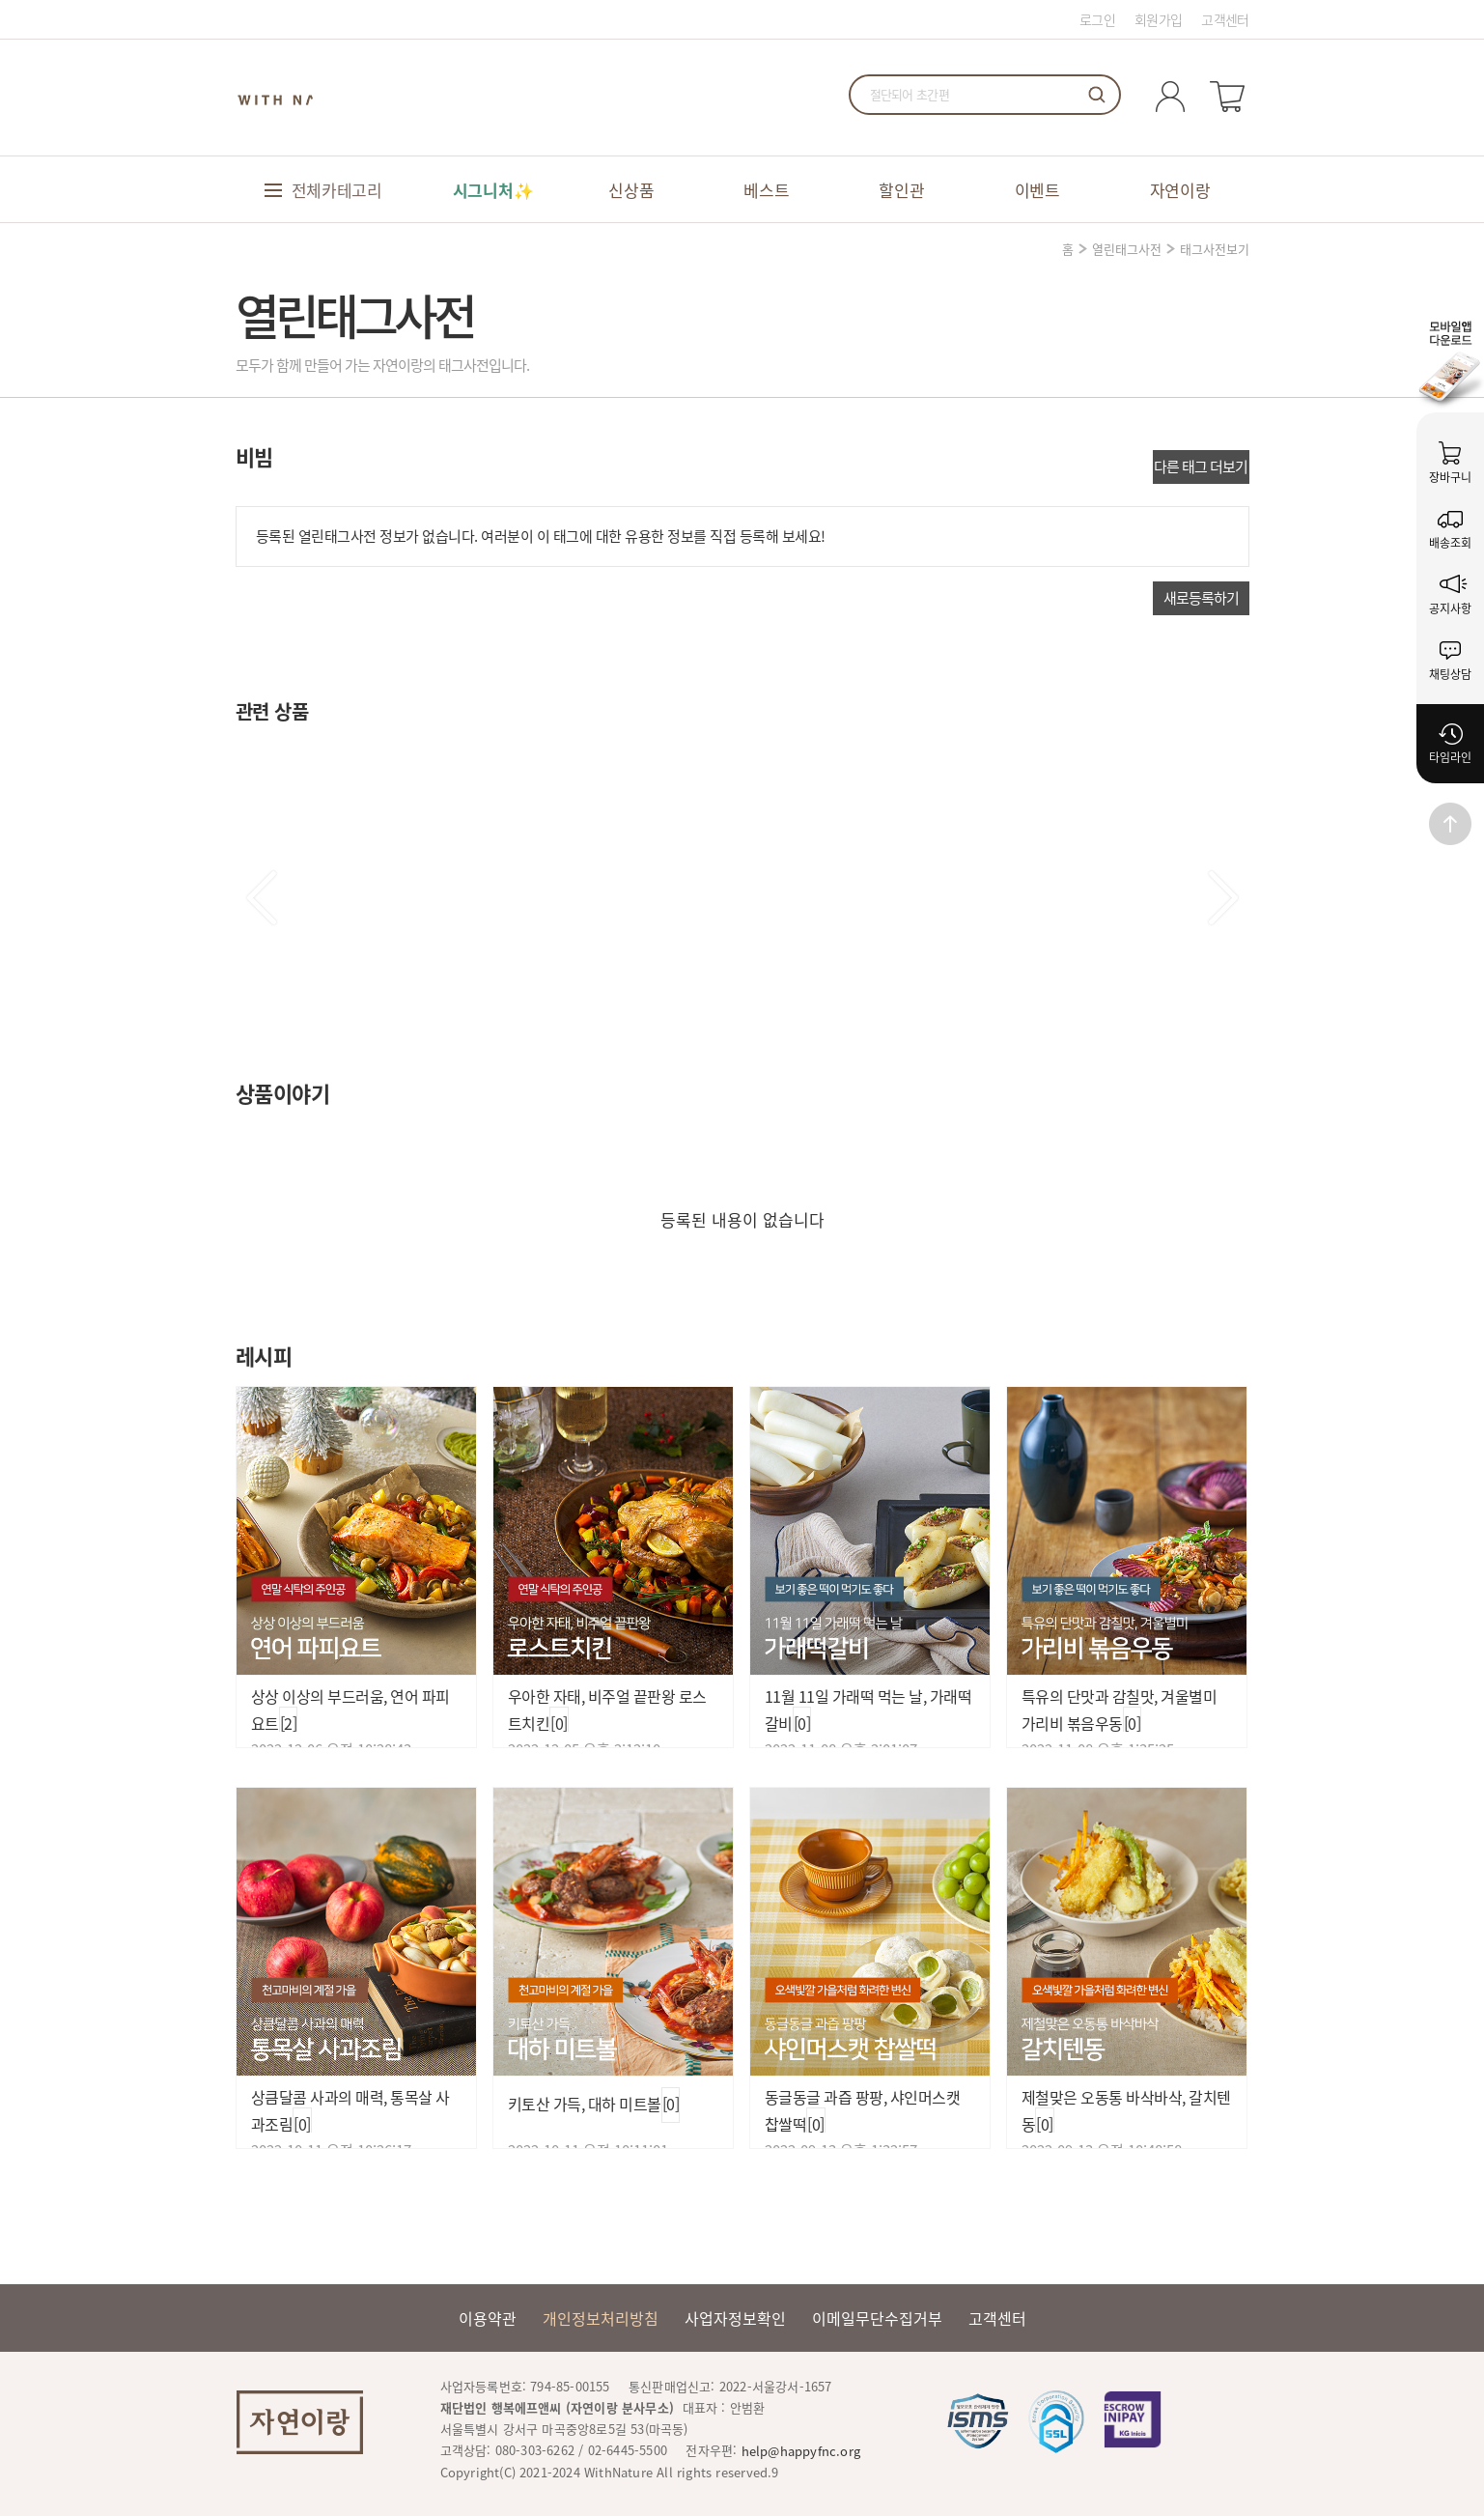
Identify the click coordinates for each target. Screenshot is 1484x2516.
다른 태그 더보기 (1200, 466)
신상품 (631, 190)
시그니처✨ (493, 190)
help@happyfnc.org (801, 2451)
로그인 (1097, 19)
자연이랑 (1180, 190)
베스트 (766, 190)
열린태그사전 (1127, 249)
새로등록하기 (1201, 597)
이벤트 (1037, 190)
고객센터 (1224, 19)
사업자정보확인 (735, 2318)
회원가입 (1158, 19)
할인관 (901, 190)
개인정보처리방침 (600, 2318)
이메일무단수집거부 (877, 2318)
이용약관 (488, 2318)
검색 (1096, 94)
